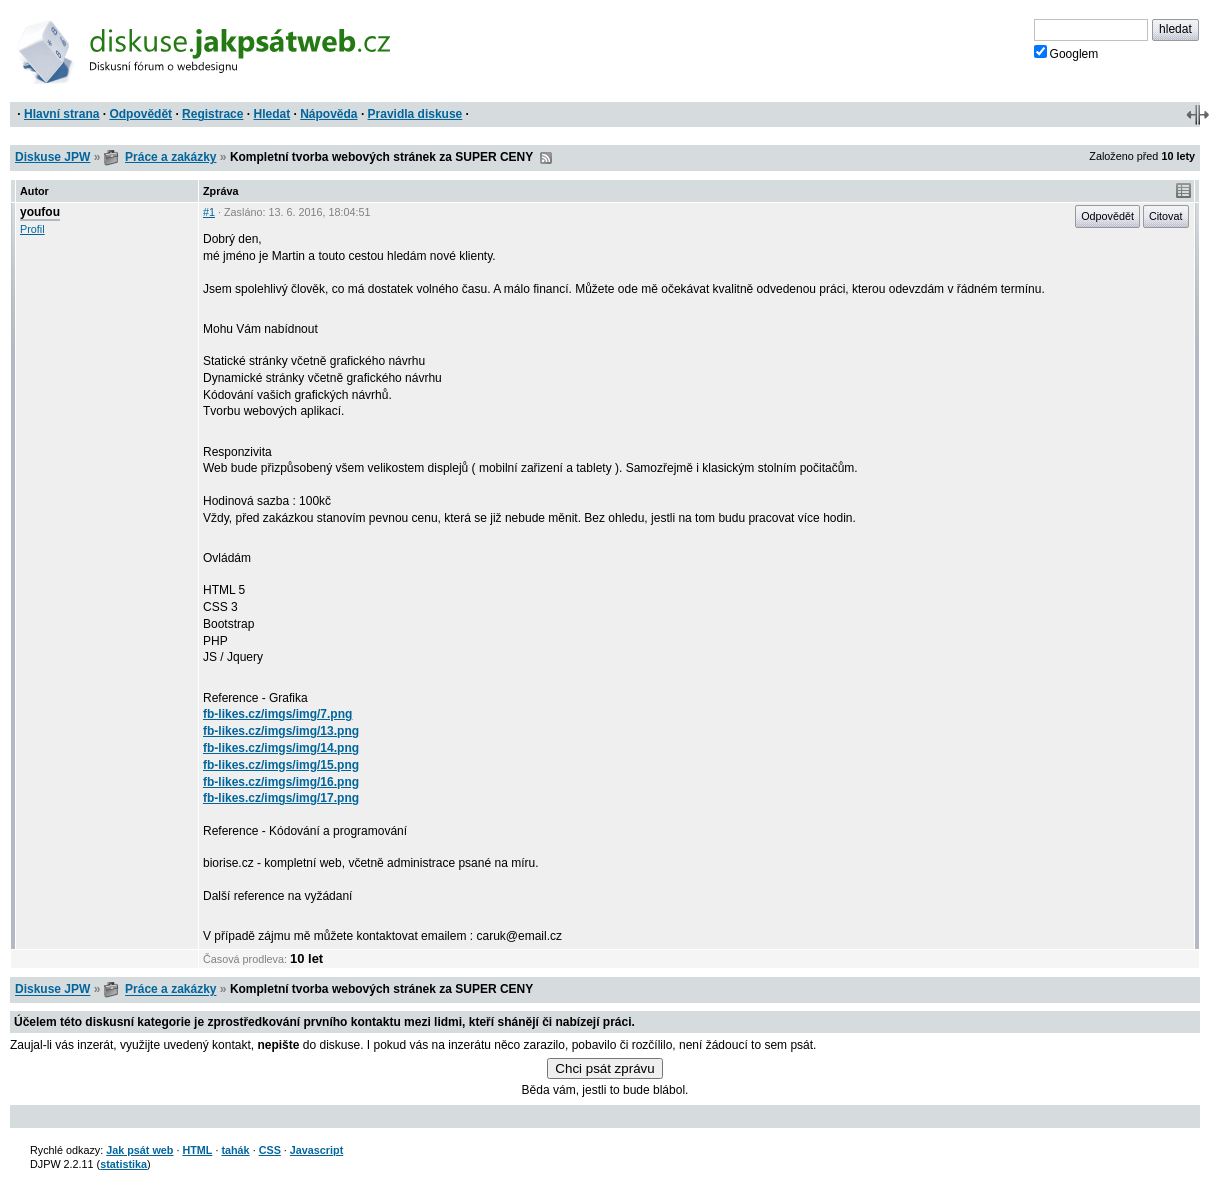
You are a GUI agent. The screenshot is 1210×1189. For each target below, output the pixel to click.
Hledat (271, 114)
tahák (235, 1150)
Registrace (212, 114)
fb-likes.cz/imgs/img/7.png (277, 714)
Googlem (1066, 53)
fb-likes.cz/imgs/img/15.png (281, 765)
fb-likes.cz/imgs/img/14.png (281, 748)
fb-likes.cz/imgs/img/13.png (281, 731)
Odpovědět (140, 114)
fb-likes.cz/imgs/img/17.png (281, 798)
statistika (123, 1164)
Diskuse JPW (52, 157)
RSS (546, 158)
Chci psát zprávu (604, 1068)
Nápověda (328, 114)
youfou (40, 212)
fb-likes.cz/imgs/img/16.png (281, 782)
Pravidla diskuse (415, 114)
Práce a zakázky (170, 157)
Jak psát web (139, 1150)
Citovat (1166, 216)
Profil (32, 229)
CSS (270, 1150)
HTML (197, 1150)
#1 (209, 212)
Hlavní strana (61, 114)
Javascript (316, 1150)
